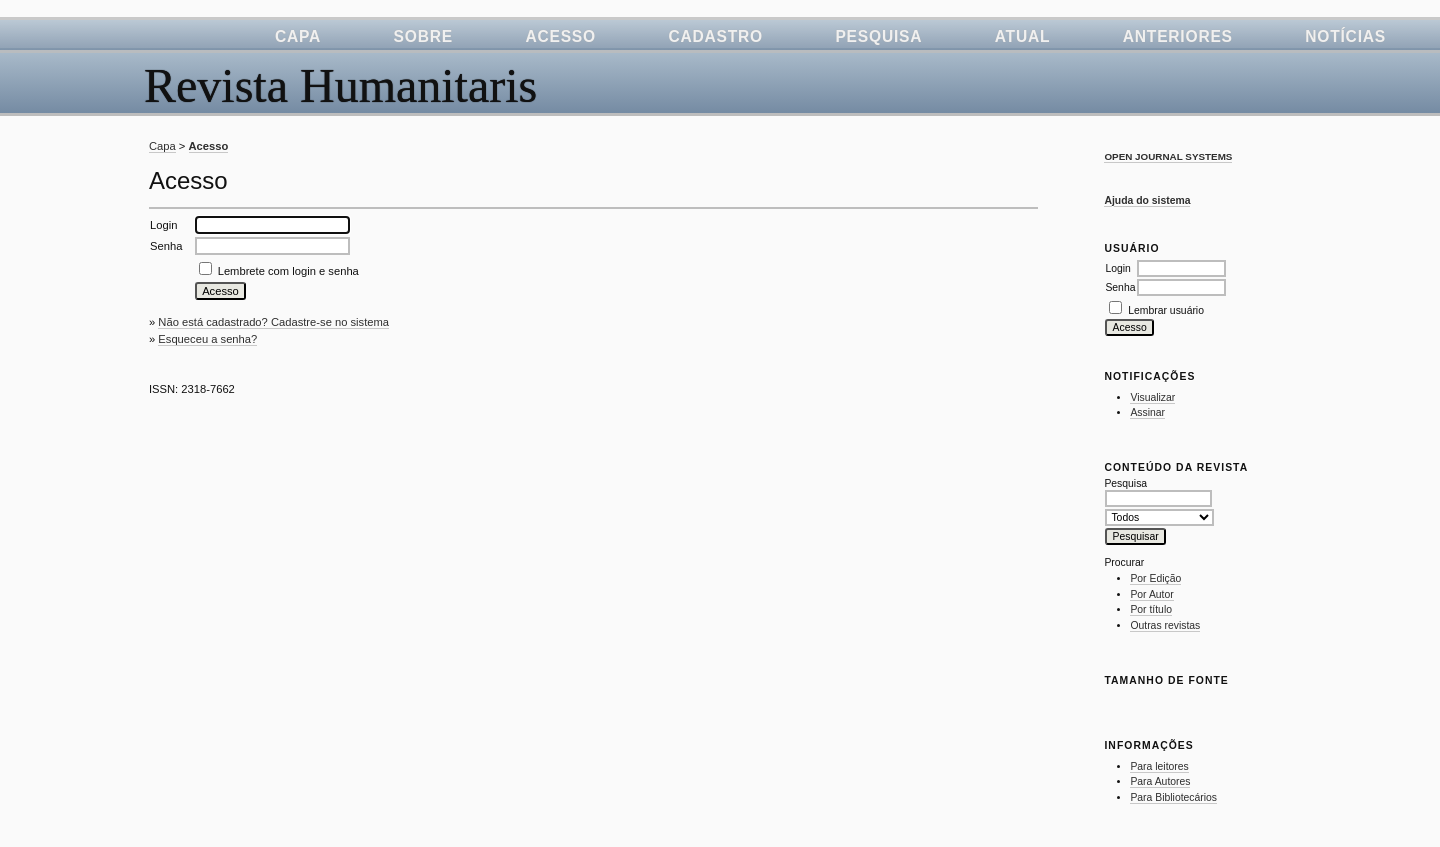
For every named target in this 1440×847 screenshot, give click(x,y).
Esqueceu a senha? (207, 339)
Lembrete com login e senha (288, 271)
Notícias (1345, 36)
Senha (1120, 287)
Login (1117, 268)
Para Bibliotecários (1173, 797)
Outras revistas (1165, 625)
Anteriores (1178, 36)
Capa (298, 36)
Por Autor (1151, 594)
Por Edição (1155, 578)
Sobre (423, 36)
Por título (1151, 609)
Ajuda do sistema (1147, 200)
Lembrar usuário (1166, 310)
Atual (1023, 36)
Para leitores (1159, 766)
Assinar (1147, 412)
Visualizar (1152, 397)
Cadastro (715, 36)
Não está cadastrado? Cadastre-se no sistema (273, 322)
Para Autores (1160, 781)
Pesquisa (878, 36)
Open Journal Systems (1168, 156)
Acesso (560, 36)
